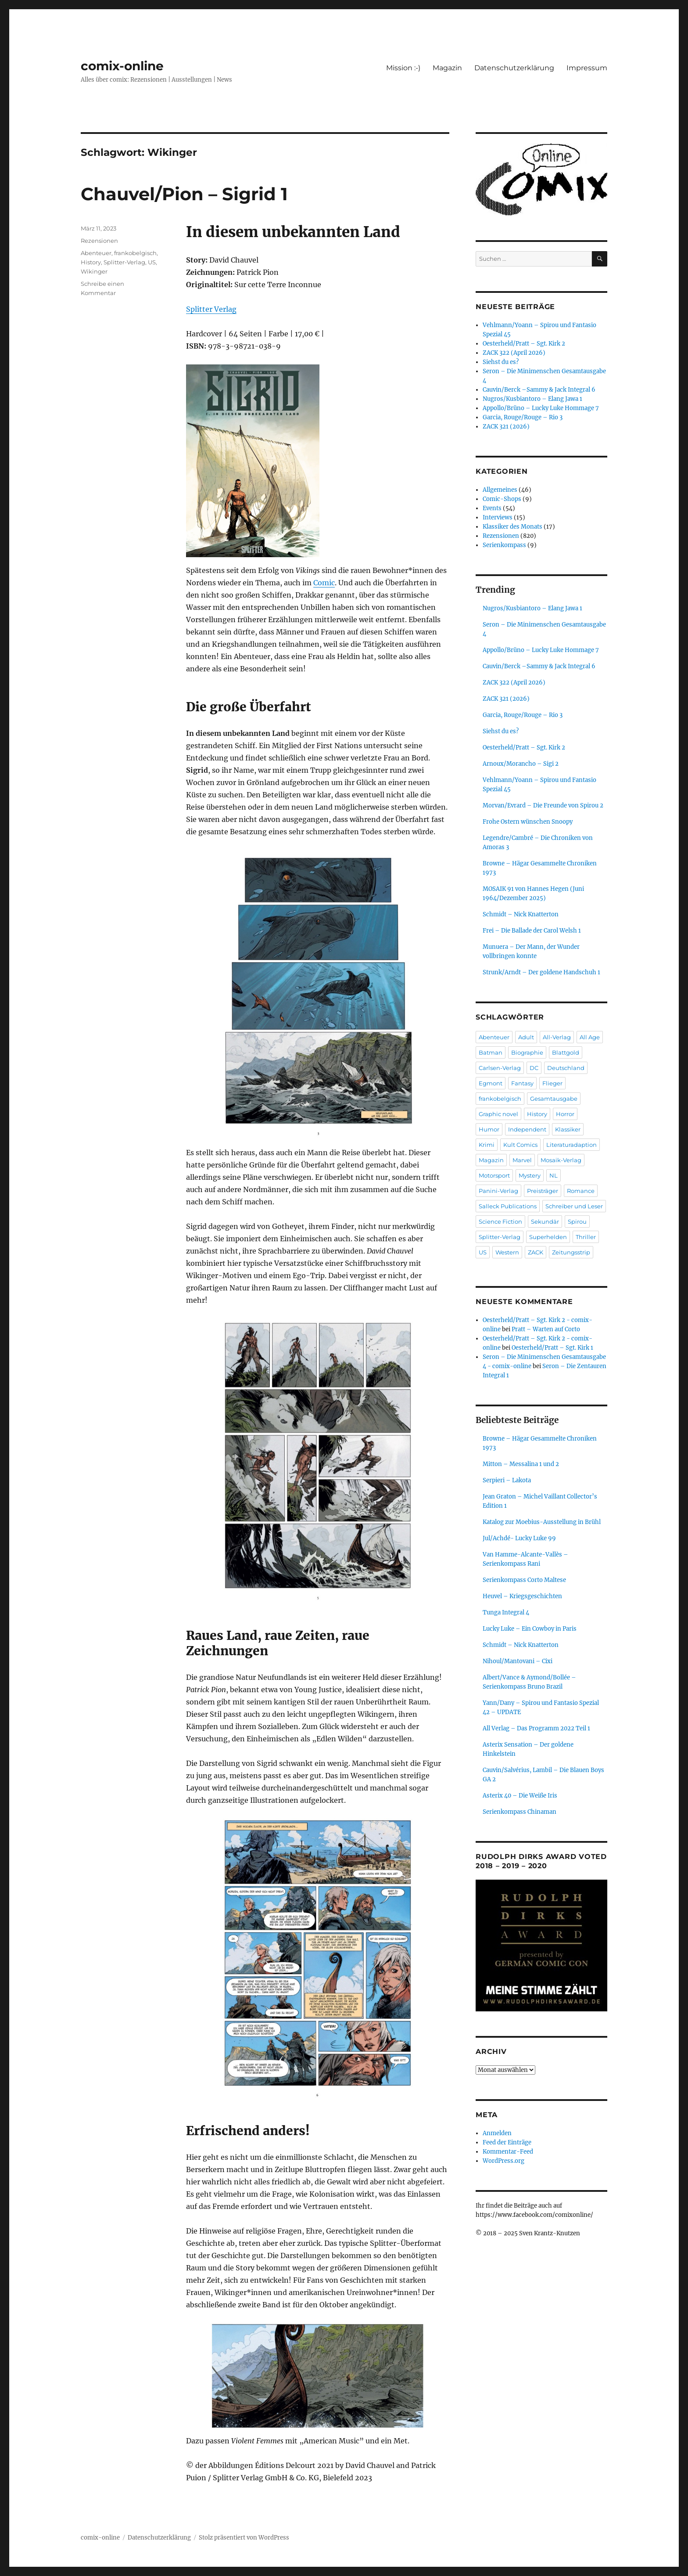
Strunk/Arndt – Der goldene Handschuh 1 (541, 972)
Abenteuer (96, 252)
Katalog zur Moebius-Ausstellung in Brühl (542, 1522)
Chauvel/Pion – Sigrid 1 (184, 194)
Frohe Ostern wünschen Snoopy (528, 821)
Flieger (552, 1083)
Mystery (530, 1175)
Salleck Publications (508, 1206)
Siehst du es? (501, 362)
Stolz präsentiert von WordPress (244, 2537)
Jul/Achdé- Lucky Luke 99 (519, 1538)
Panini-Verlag (498, 1190)
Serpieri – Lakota (507, 1480)
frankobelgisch (135, 252)
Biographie (527, 1052)
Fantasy (522, 1083)
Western (507, 1252)
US (152, 262)
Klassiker (567, 1129)
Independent (527, 1129)
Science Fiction (500, 1221)
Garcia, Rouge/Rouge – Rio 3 (523, 417)
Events (492, 508)
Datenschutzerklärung (514, 68)
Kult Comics (520, 1144)
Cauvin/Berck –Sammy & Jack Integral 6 (539, 389)
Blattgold (565, 1052)
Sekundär (545, 1221)
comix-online (122, 65)
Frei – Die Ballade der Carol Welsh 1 (532, 930)
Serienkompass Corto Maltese (524, 1580)
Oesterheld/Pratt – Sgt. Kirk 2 (524, 343)
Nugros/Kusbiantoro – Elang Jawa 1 (532, 399)
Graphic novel (498, 1113)
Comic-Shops (502, 499)
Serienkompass (504, 545)
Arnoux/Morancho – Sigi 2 (521, 763)
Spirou (577, 1221)
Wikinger (94, 271)
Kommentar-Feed (508, 2151)
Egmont (490, 1083)
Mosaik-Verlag (561, 1160)
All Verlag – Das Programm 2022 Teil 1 (536, 1728)
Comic (324, 582)
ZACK (535, 1252)
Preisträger (542, 1190)
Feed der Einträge (507, 2142)
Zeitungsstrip (571, 1252)
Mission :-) (403, 68)
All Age (590, 1037)
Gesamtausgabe (553, 1098)
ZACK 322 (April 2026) (514, 353)
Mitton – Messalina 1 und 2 (521, 1464)
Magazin (447, 68)
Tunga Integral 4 (506, 1612)
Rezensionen (99, 240)
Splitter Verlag (211, 309)
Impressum (586, 68)
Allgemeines (500, 490)
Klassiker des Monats (512, 526)
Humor (489, 1129)
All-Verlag (557, 1037)
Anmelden (497, 2133)
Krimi (486, 1144)
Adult (526, 1037)
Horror (565, 1113)
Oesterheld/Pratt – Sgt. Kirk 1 (552, 1347)
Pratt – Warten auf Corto (546, 1329)
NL (553, 1175)
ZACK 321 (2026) (506, 426)
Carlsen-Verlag (500, 1067)
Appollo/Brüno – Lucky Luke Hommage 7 (541, 408)
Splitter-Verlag (124, 262)
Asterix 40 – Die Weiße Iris (520, 1795)
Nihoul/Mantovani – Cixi (517, 1661)
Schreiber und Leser (574, 1206)
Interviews (497, 517)
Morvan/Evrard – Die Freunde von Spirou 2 (543, 805)
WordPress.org (503, 2161)
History (91, 262)
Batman (490, 1052)
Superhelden (548, 1236)
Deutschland (565, 1067)
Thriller (586, 1236)
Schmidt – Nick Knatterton (521, 914)
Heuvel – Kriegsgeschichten (522, 1596)
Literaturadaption (571, 1144)
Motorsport (494, 1175)
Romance (581, 1190)
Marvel (522, 1160)
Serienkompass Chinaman (519, 1812)
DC (534, 1067)
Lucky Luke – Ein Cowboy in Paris (530, 1628)
